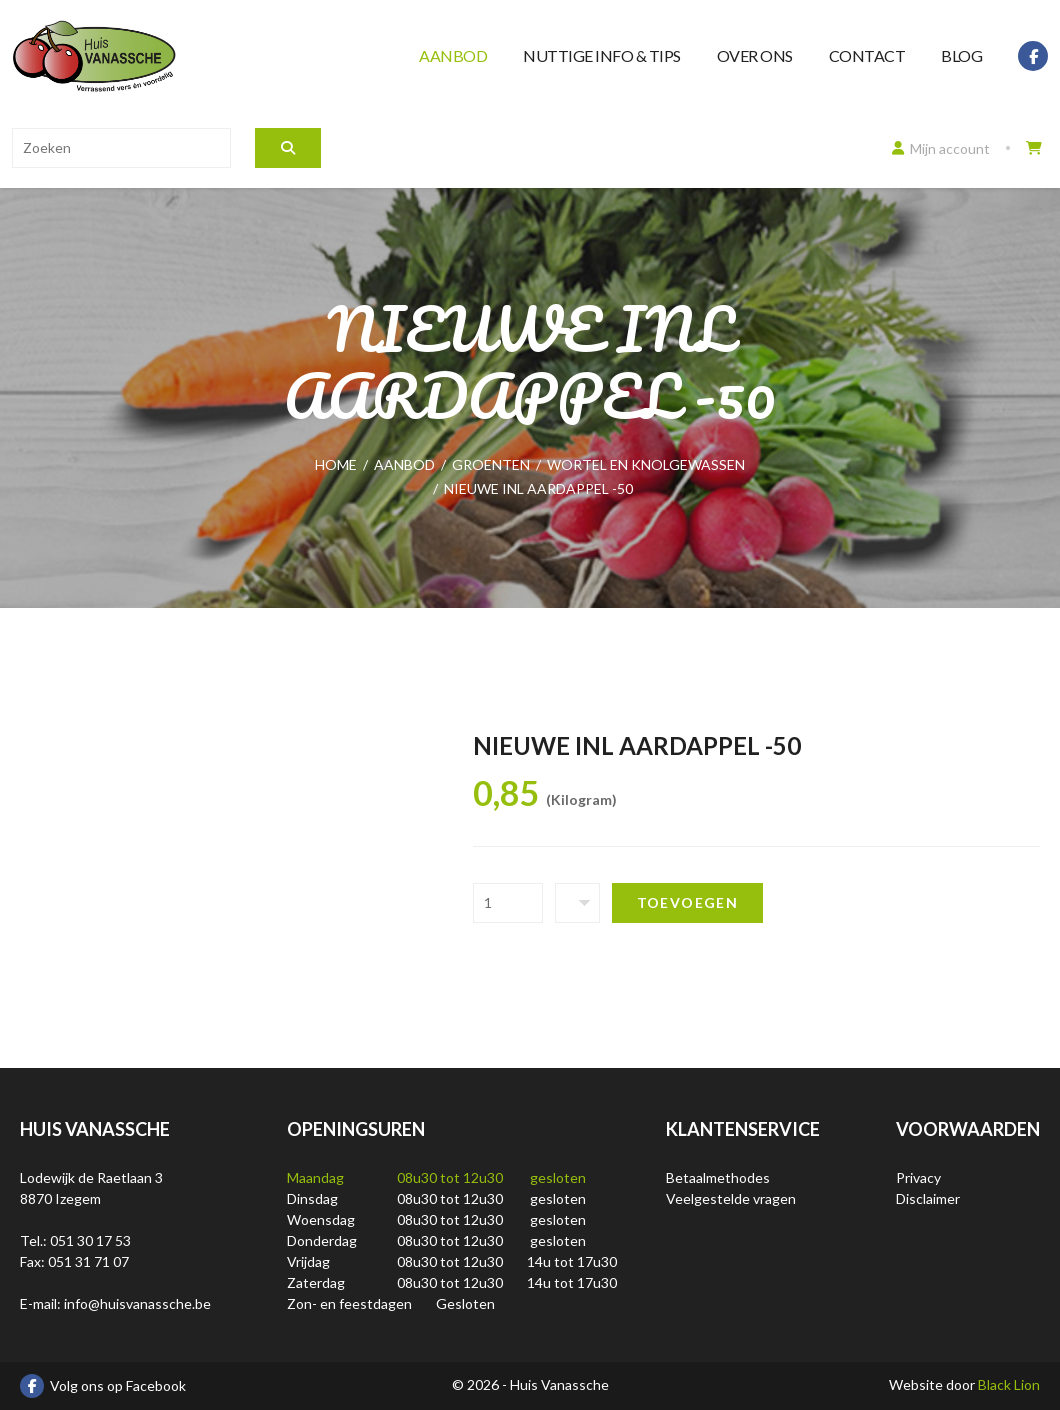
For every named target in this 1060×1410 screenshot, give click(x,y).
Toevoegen (688, 902)
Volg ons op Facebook (103, 1386)
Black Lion (1009, 1384)
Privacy (918, 1177)
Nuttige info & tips (602, 55)
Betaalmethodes (718, 1177)
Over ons (755, 55)
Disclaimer (928, 1198)
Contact (867, 55)
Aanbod (453, 55)
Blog (961, 55)
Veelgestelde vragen (731, 1198)
